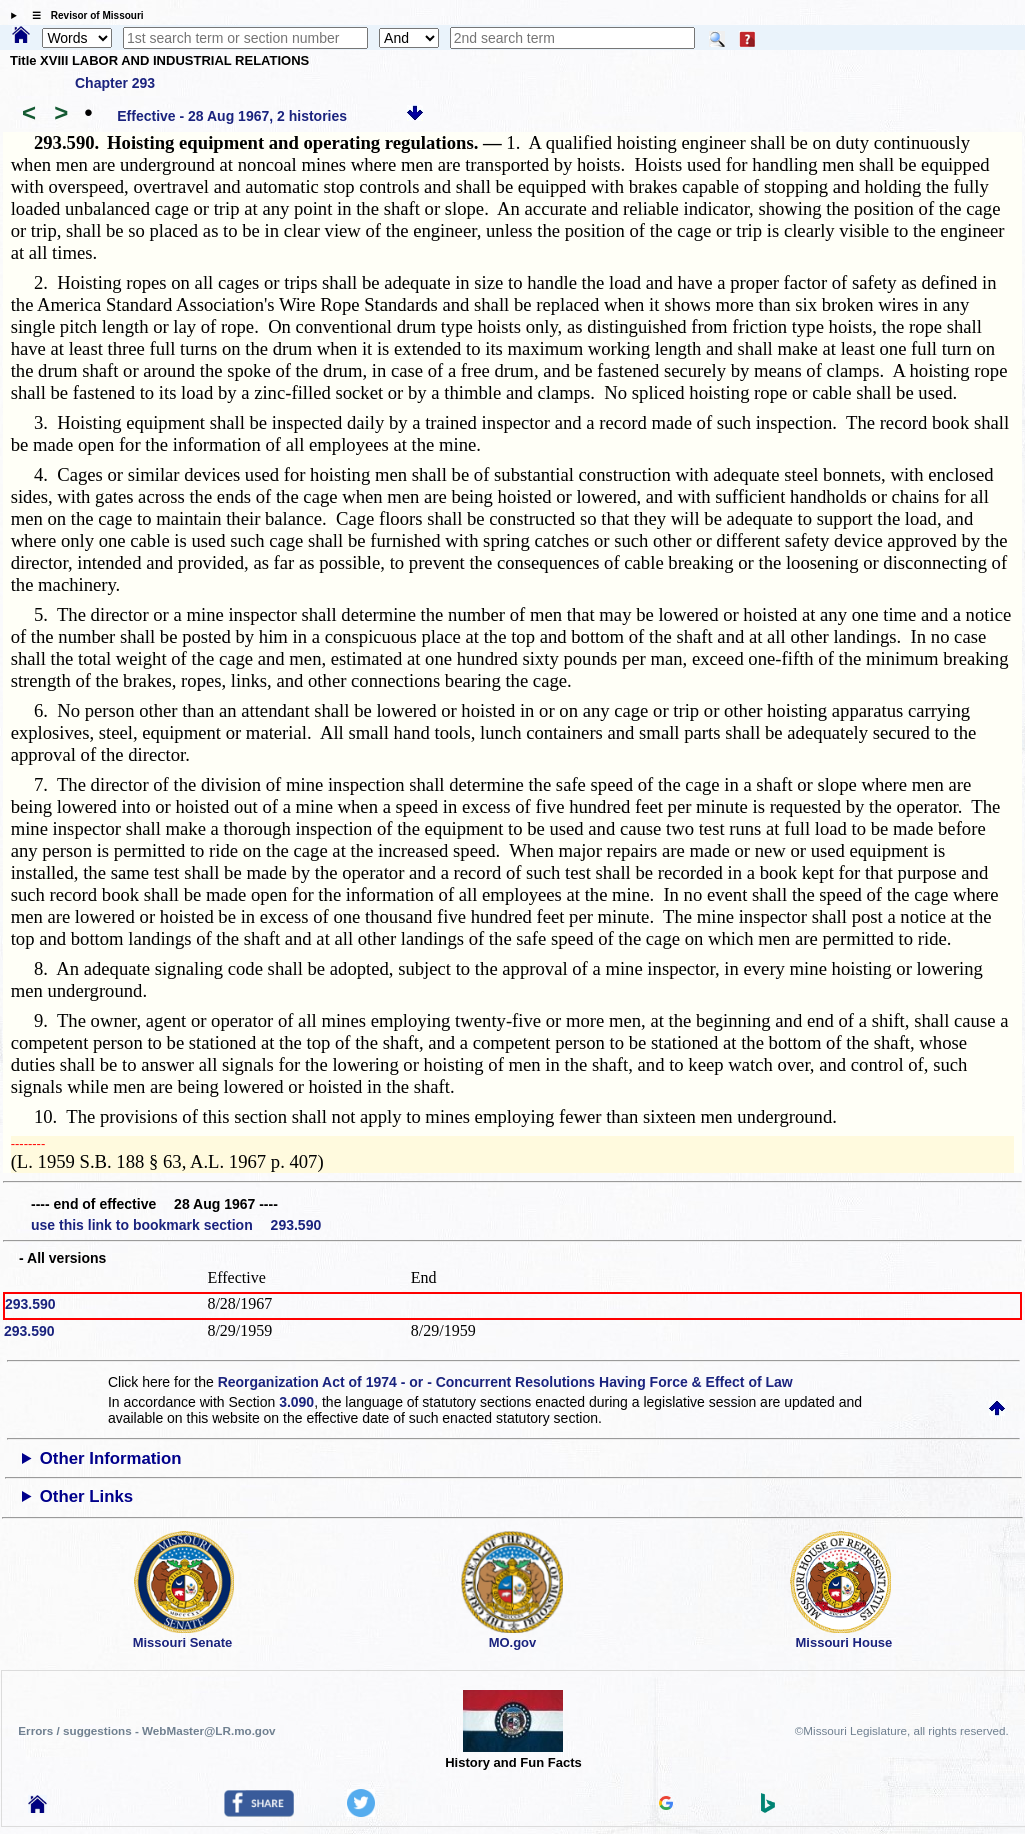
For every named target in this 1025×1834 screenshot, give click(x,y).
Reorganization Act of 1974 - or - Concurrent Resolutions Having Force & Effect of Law (505, 1382)
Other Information (111, 1458)
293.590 (30, 1304)
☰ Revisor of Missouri (83, 15)
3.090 (296, 1402)
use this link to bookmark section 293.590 (176, 1225)
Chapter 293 (115, 83)
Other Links (86, 1496)
